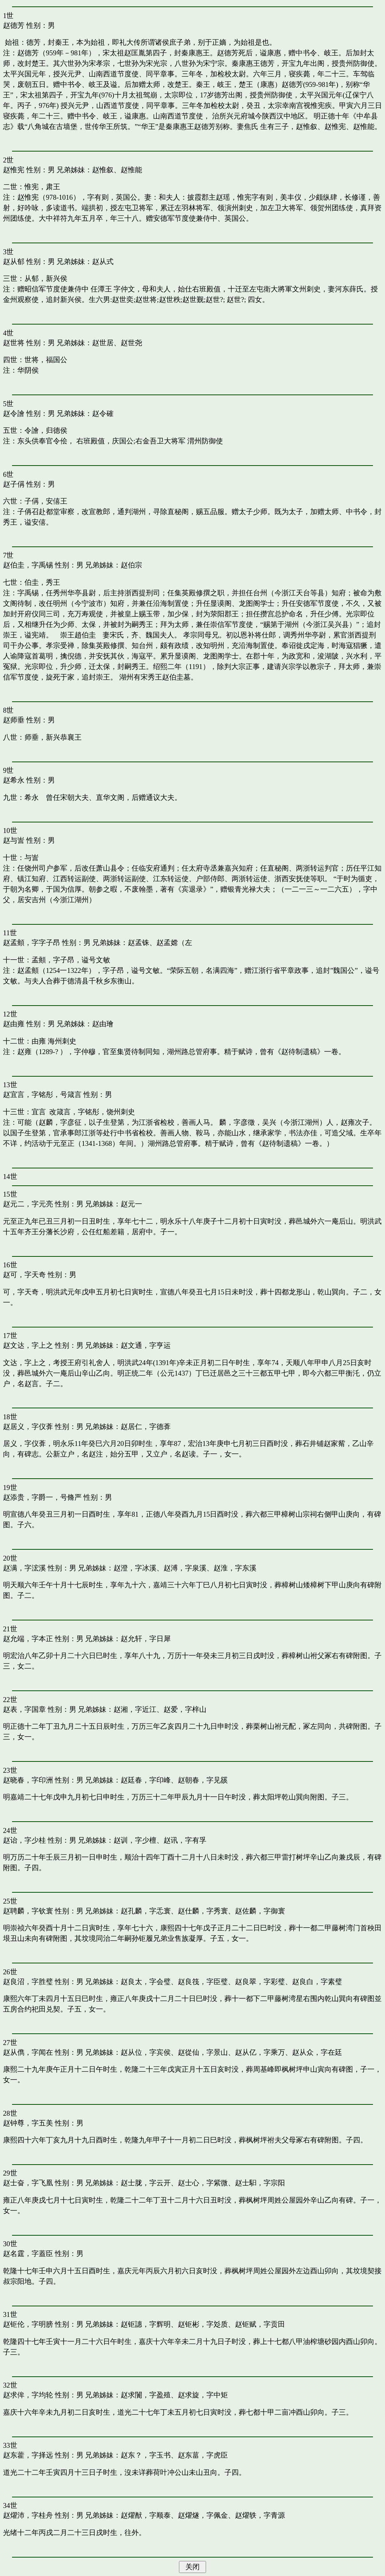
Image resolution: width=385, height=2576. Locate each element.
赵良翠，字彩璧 (260, 1982)
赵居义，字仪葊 (28, 1427)
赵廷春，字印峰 (146, 1780)
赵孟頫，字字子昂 (31, 943)
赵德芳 (13, 25)
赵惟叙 (103, 170)
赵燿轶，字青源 (260, 2515)
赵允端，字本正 (28, 1639)
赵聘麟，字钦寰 (28, 1911)
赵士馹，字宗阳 (260, 2183)
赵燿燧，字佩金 (203, 2515)
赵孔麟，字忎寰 (146, 1911)
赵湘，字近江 (135, 1709)
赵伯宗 (131, 565)
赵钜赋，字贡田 (260, 2324)
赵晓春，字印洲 (28, 1780)
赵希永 (13, 780)
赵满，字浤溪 (24, 1568)
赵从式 (103, 261)
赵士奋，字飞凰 (28, 2183)
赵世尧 (131, 343)
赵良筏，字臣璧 (203, 1982)
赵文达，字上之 (28, 1345)
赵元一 (131, 1204)
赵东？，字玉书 (146, 2455)
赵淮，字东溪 (235, 1568)
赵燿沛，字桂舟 (28, 2515)
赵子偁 (13, 484)
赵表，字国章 (24, 1709)
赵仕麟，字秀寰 (203, 1911)
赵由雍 (13, 1024)
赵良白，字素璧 (317, 1982)
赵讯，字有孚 (185, 1840)
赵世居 (103, 343)
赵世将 (13, 343)
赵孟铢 (138, 943)
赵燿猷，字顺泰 (146, 2515)
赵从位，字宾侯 (146, 2052)
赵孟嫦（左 (174, 943)
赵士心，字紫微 (203, 2183)
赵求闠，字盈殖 (146, 2395)
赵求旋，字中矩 (203, 2395)
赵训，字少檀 (135, 1840)
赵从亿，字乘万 (260, 2052)
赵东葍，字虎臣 (203, 2455)
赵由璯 (103, 1024)
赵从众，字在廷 (317, 2052)
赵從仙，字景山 (203, 2052)
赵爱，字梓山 (185, 1709)
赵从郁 (13, 261)
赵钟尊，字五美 (28, 2123)
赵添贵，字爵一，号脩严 (42, 1497)
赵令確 (103, 413)
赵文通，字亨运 (146, 1345)
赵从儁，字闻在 (28, 2052)
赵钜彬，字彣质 (203, 2324)
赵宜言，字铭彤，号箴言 (42, 1094)
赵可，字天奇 (24, 1275)
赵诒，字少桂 (24, 1840)
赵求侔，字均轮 (28, 2395)
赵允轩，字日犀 (146, 1639)
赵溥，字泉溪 (185, 1568)
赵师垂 (13, 720)
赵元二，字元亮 (28, 1204)
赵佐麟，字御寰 (260, 1911)
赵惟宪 (13, 170)
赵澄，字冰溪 (135, 1568)
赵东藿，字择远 (28, 2455)
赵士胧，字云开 (146, 2183)
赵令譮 (13, 413)
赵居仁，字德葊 (146, 1427)
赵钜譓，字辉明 (146, 2324)
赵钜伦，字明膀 (28, 2324)
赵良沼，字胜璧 (28, 1982)
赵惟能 (131, 170)
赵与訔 (13, 840)
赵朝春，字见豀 (203, 1780)
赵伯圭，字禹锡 (28, 565)
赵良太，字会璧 (146, 1982)
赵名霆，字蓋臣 (28, 2253)
